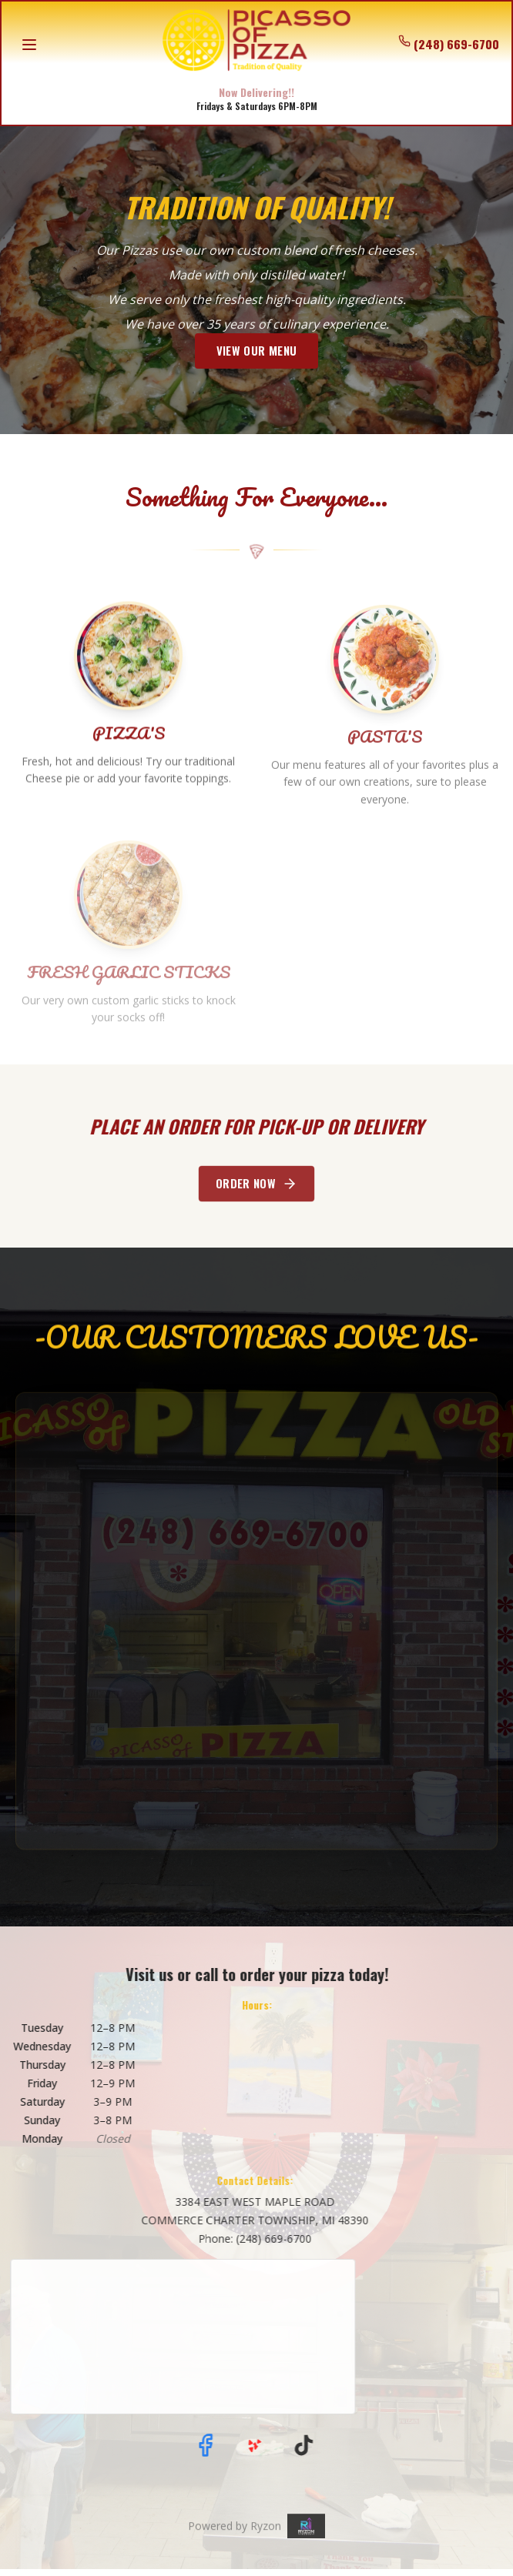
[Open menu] (29, 44)
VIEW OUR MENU (256, 351)
